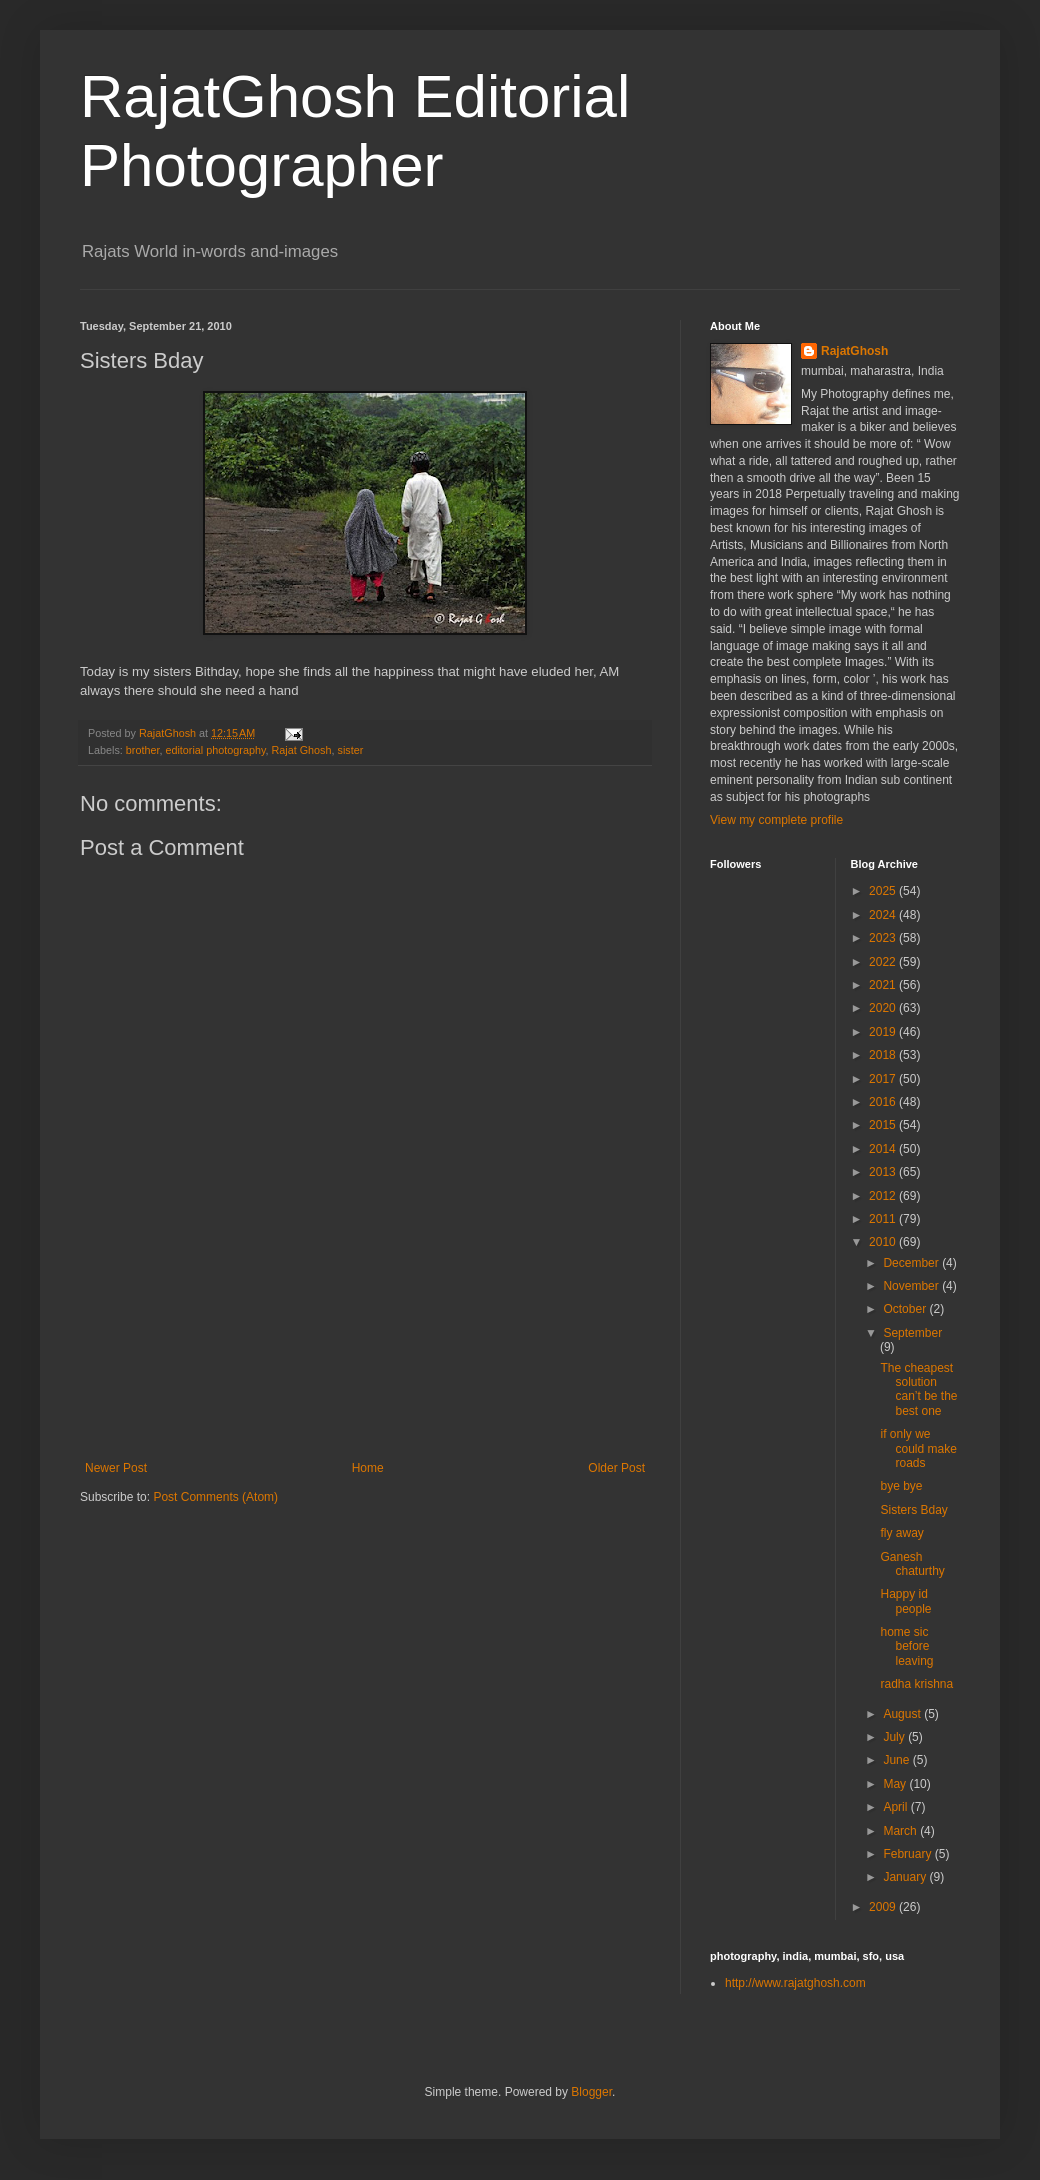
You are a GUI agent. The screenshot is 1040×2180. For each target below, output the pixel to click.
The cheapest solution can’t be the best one (918, 1389)
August (903, 1714)
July (895, 1737)
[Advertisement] (365, 1373)
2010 (884, 1242)
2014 (884, 1149)
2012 (884, 1196)
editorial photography (215, 750)
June (897, 1760)
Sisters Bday (913, 1510)
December (912, 1263)
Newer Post (116, 1468)
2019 (884, 1032)
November (912, 1286)
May (896, 1784)
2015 (884, 1125)
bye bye (901, 1486)
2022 (884, 962)
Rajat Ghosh (302, 750)
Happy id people (905, 1601)
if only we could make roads (918, 1448)
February (908, 1854)
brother (143, 750)
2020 (884, 1008)
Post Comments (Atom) (215, 1497)
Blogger (591, 2092)
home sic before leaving (906, 1646)
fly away (901, 1533)
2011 (884, 1219)
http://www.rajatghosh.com (795, 1983)
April (896, 1807)
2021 (884, 985)
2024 (884, 915)
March (901, 1831)
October (906, 1309)
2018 (884, 1055)
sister (351, 750)
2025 (884, 891)
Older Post (616, 1468)
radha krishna (916, 1684)
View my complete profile (776, 820)
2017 (884, 1079)
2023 (884, 938)
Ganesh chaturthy (912, 1564)
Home (368, 1468)
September (912, 1333)
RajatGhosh (854, 351)
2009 (884, 1907)
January (906, 1877)
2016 (884, 1102)
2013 (884, 1172)
